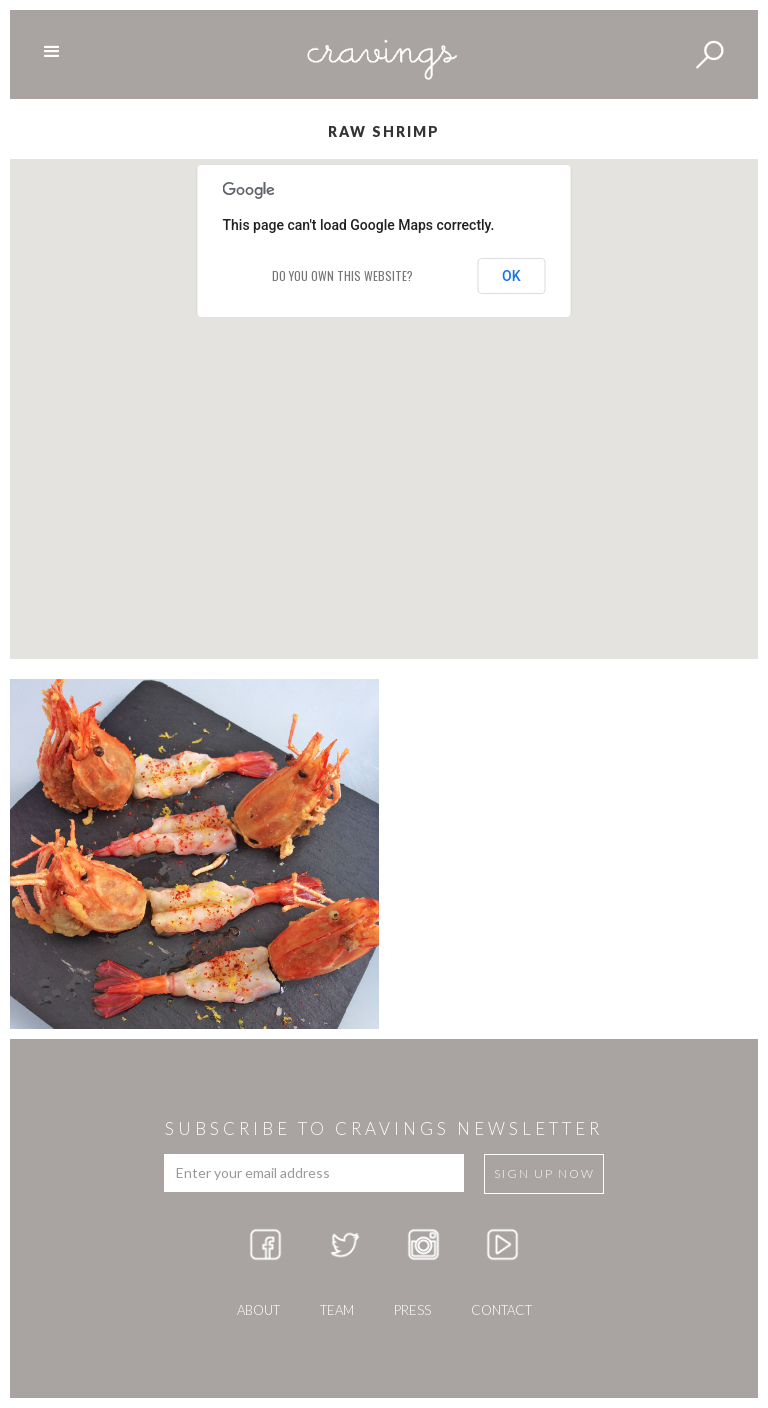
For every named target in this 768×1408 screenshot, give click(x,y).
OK (511, 276)
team (337, 1310)
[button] (384, 390)
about (258, 1310)
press (412, 1310)
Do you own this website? (342, 275)
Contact (501, 1310)
